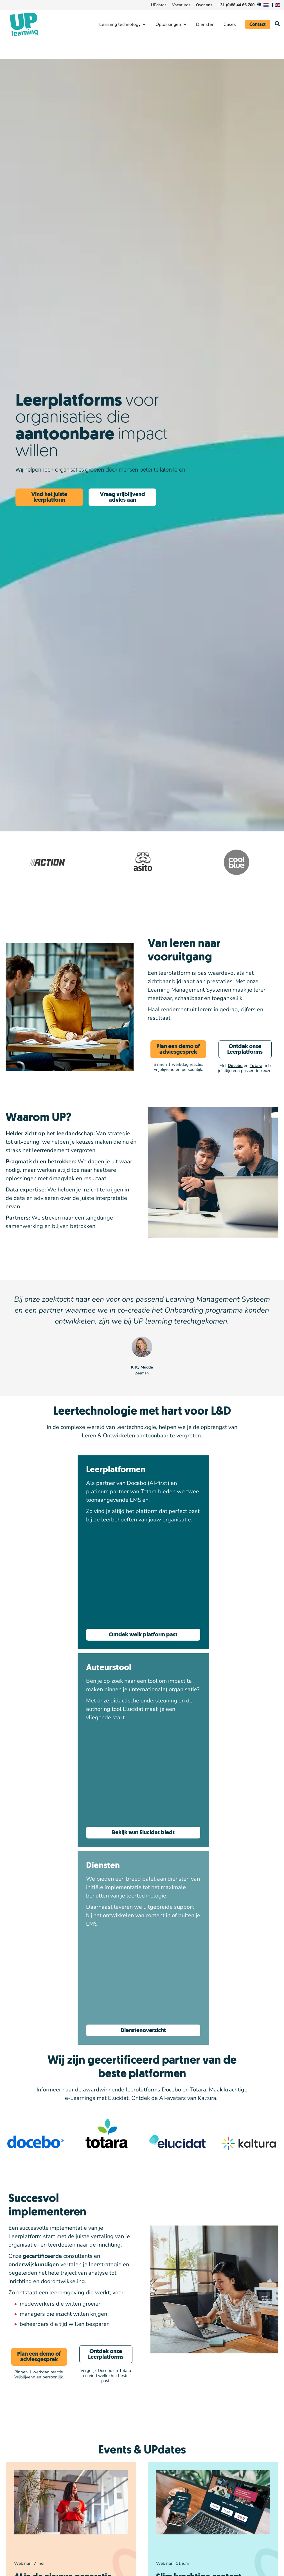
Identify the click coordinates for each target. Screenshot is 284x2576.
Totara (256, 1065)
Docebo (235, 1065)
